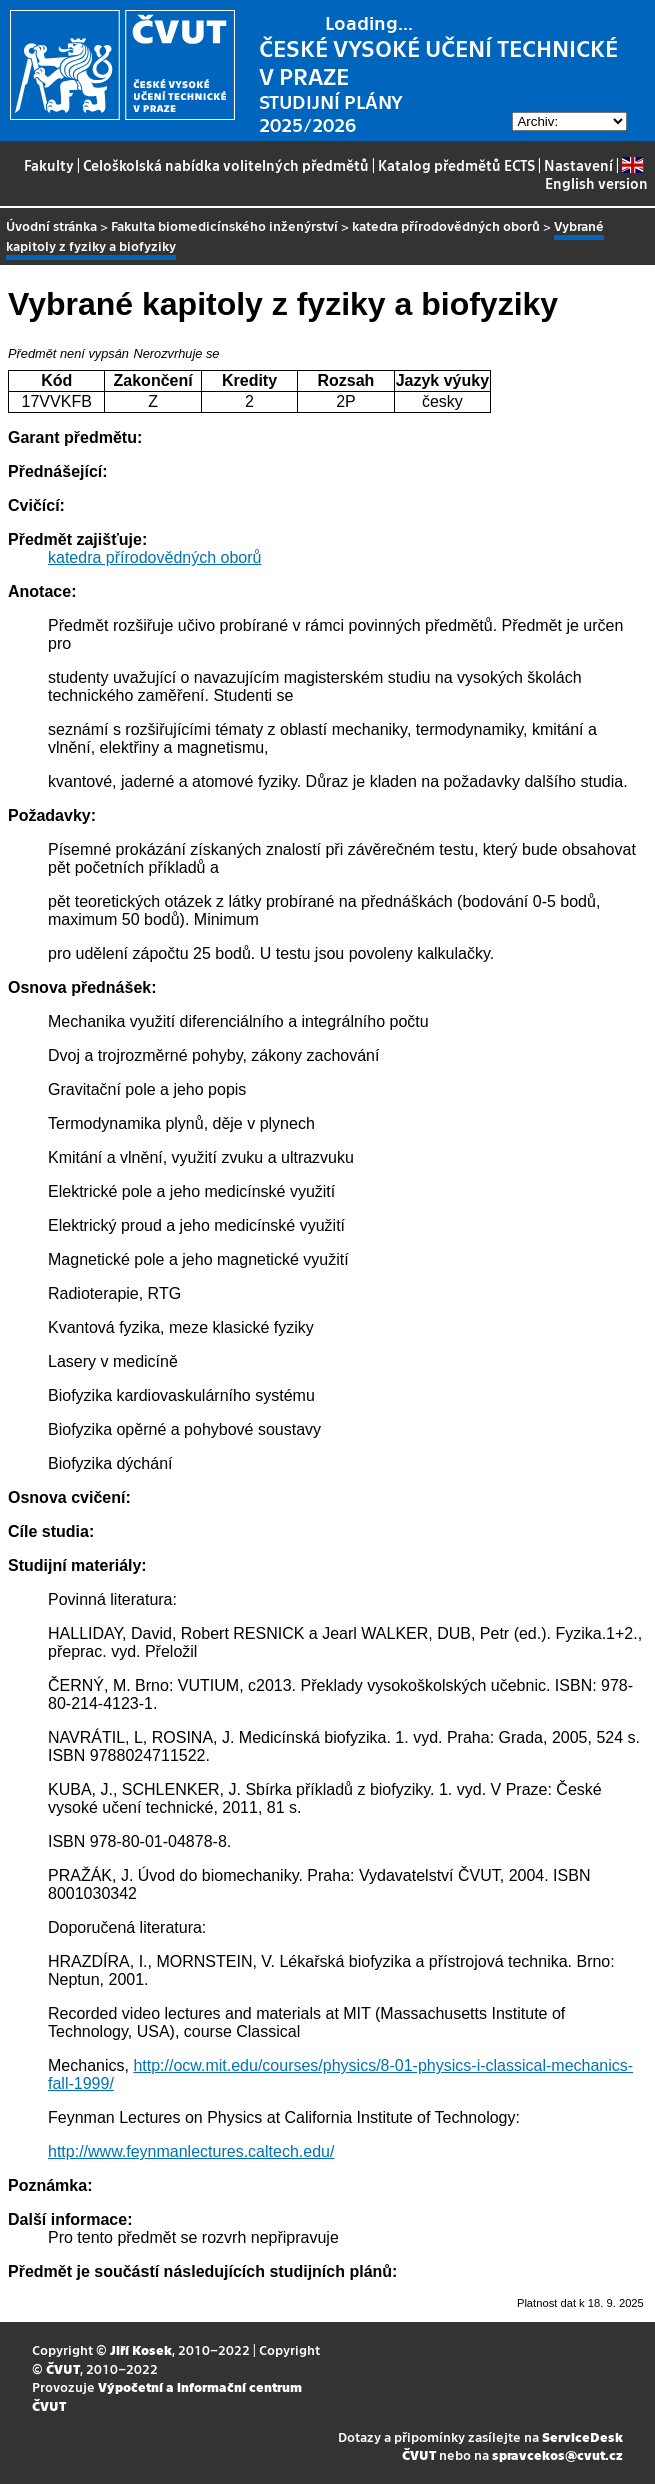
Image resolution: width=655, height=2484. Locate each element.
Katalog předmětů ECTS (456, 165)
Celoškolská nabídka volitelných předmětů (226, 165)
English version (596, 174)
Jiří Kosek (141, 2349)
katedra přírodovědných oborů (446, 225)
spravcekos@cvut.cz (557, 2454)
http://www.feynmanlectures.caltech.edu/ (191, 2151)
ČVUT (63, 2368)
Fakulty (49, 165)
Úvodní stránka (51, 225)
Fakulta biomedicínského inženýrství (224, 225)
